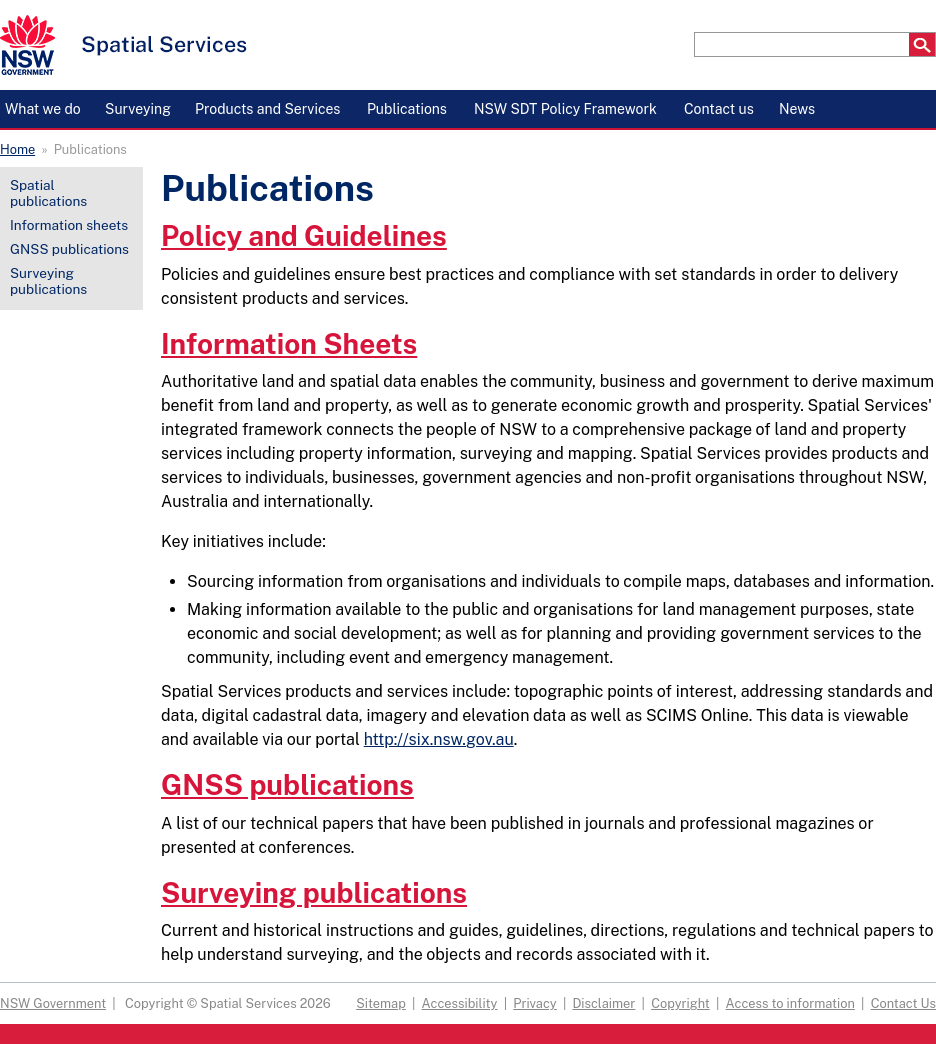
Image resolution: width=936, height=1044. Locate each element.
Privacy (534, 1003)
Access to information (790, 1003)
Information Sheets (289, 343)
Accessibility (460, 1003)
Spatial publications (48, 193)
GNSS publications (69, 249)
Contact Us (903, 1003)
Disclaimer (603, 1003)
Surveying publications (48, 281)
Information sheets (69, 225)
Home (17, 149)
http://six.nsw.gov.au (439, 739)
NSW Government (53, 1003)
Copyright (680, 1003)
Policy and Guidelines (304, 235)
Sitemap (381, 1003)
